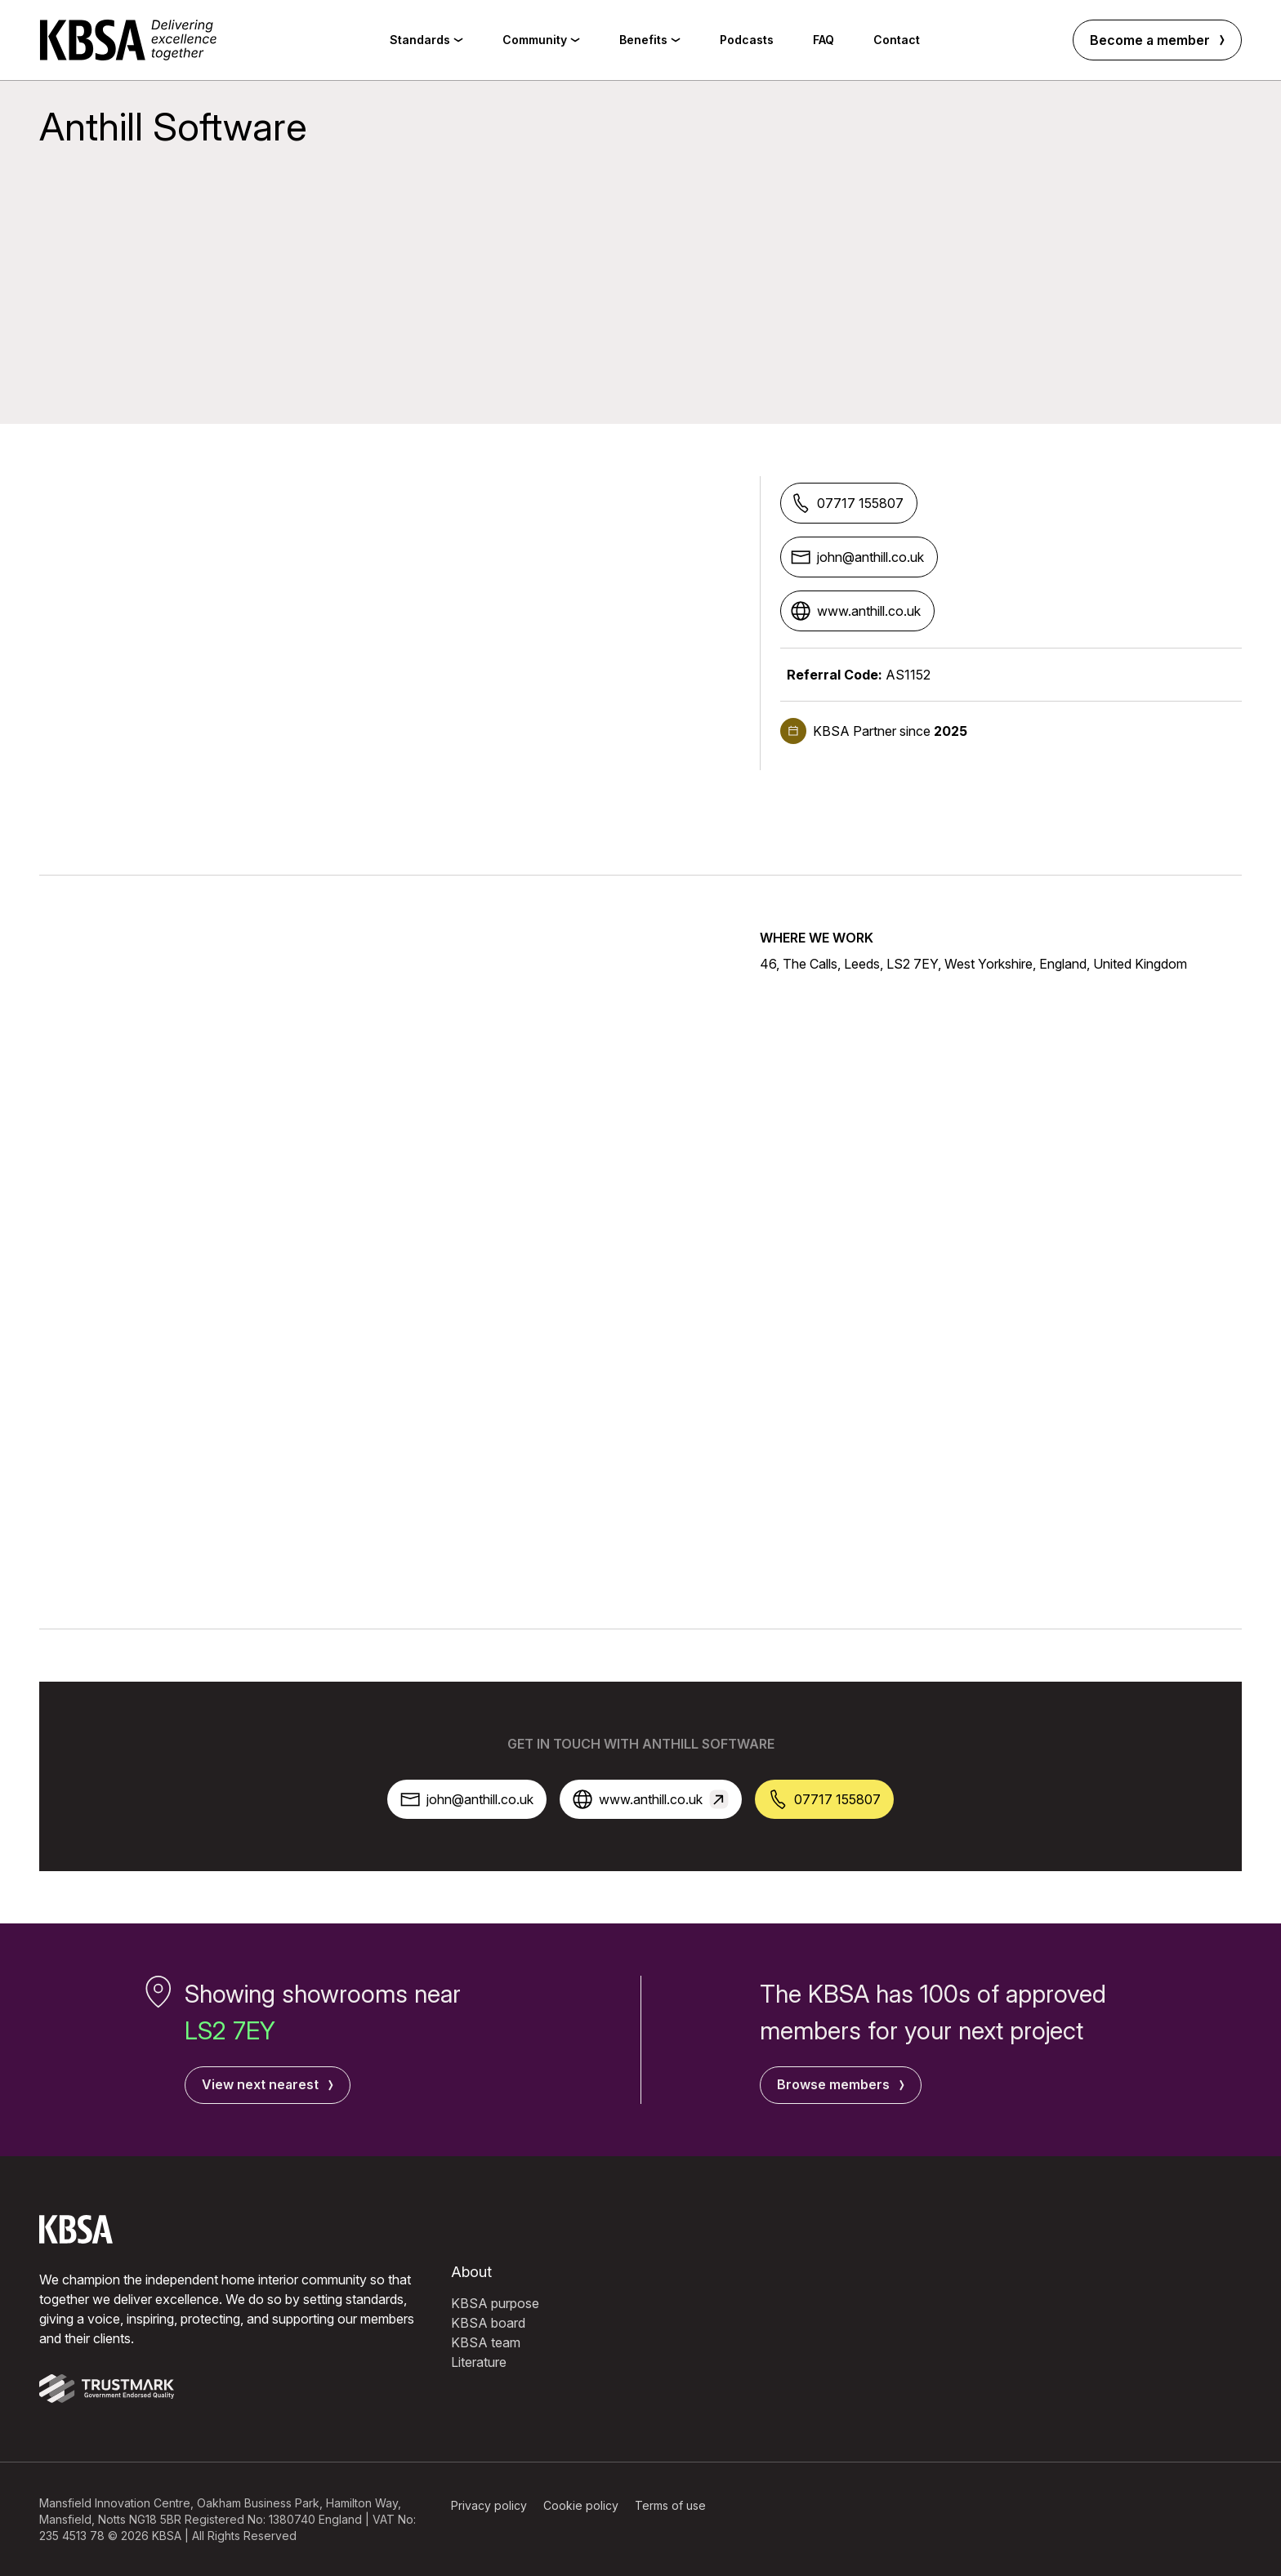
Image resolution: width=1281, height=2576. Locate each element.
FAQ (823, 40)
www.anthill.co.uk (856, 611)
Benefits (650, 40)
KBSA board (488, 2322)
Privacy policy (489, 2504)
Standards (426, 40)
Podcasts (747, 40)
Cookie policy (580, 2504)
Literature (479, 2361)
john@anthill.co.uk (857, 557)
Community (541, 40)
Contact (896, 40)
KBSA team (485, 2341)
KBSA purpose (495, 2302)
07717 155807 (847, 503)
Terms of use (670, 2504)
